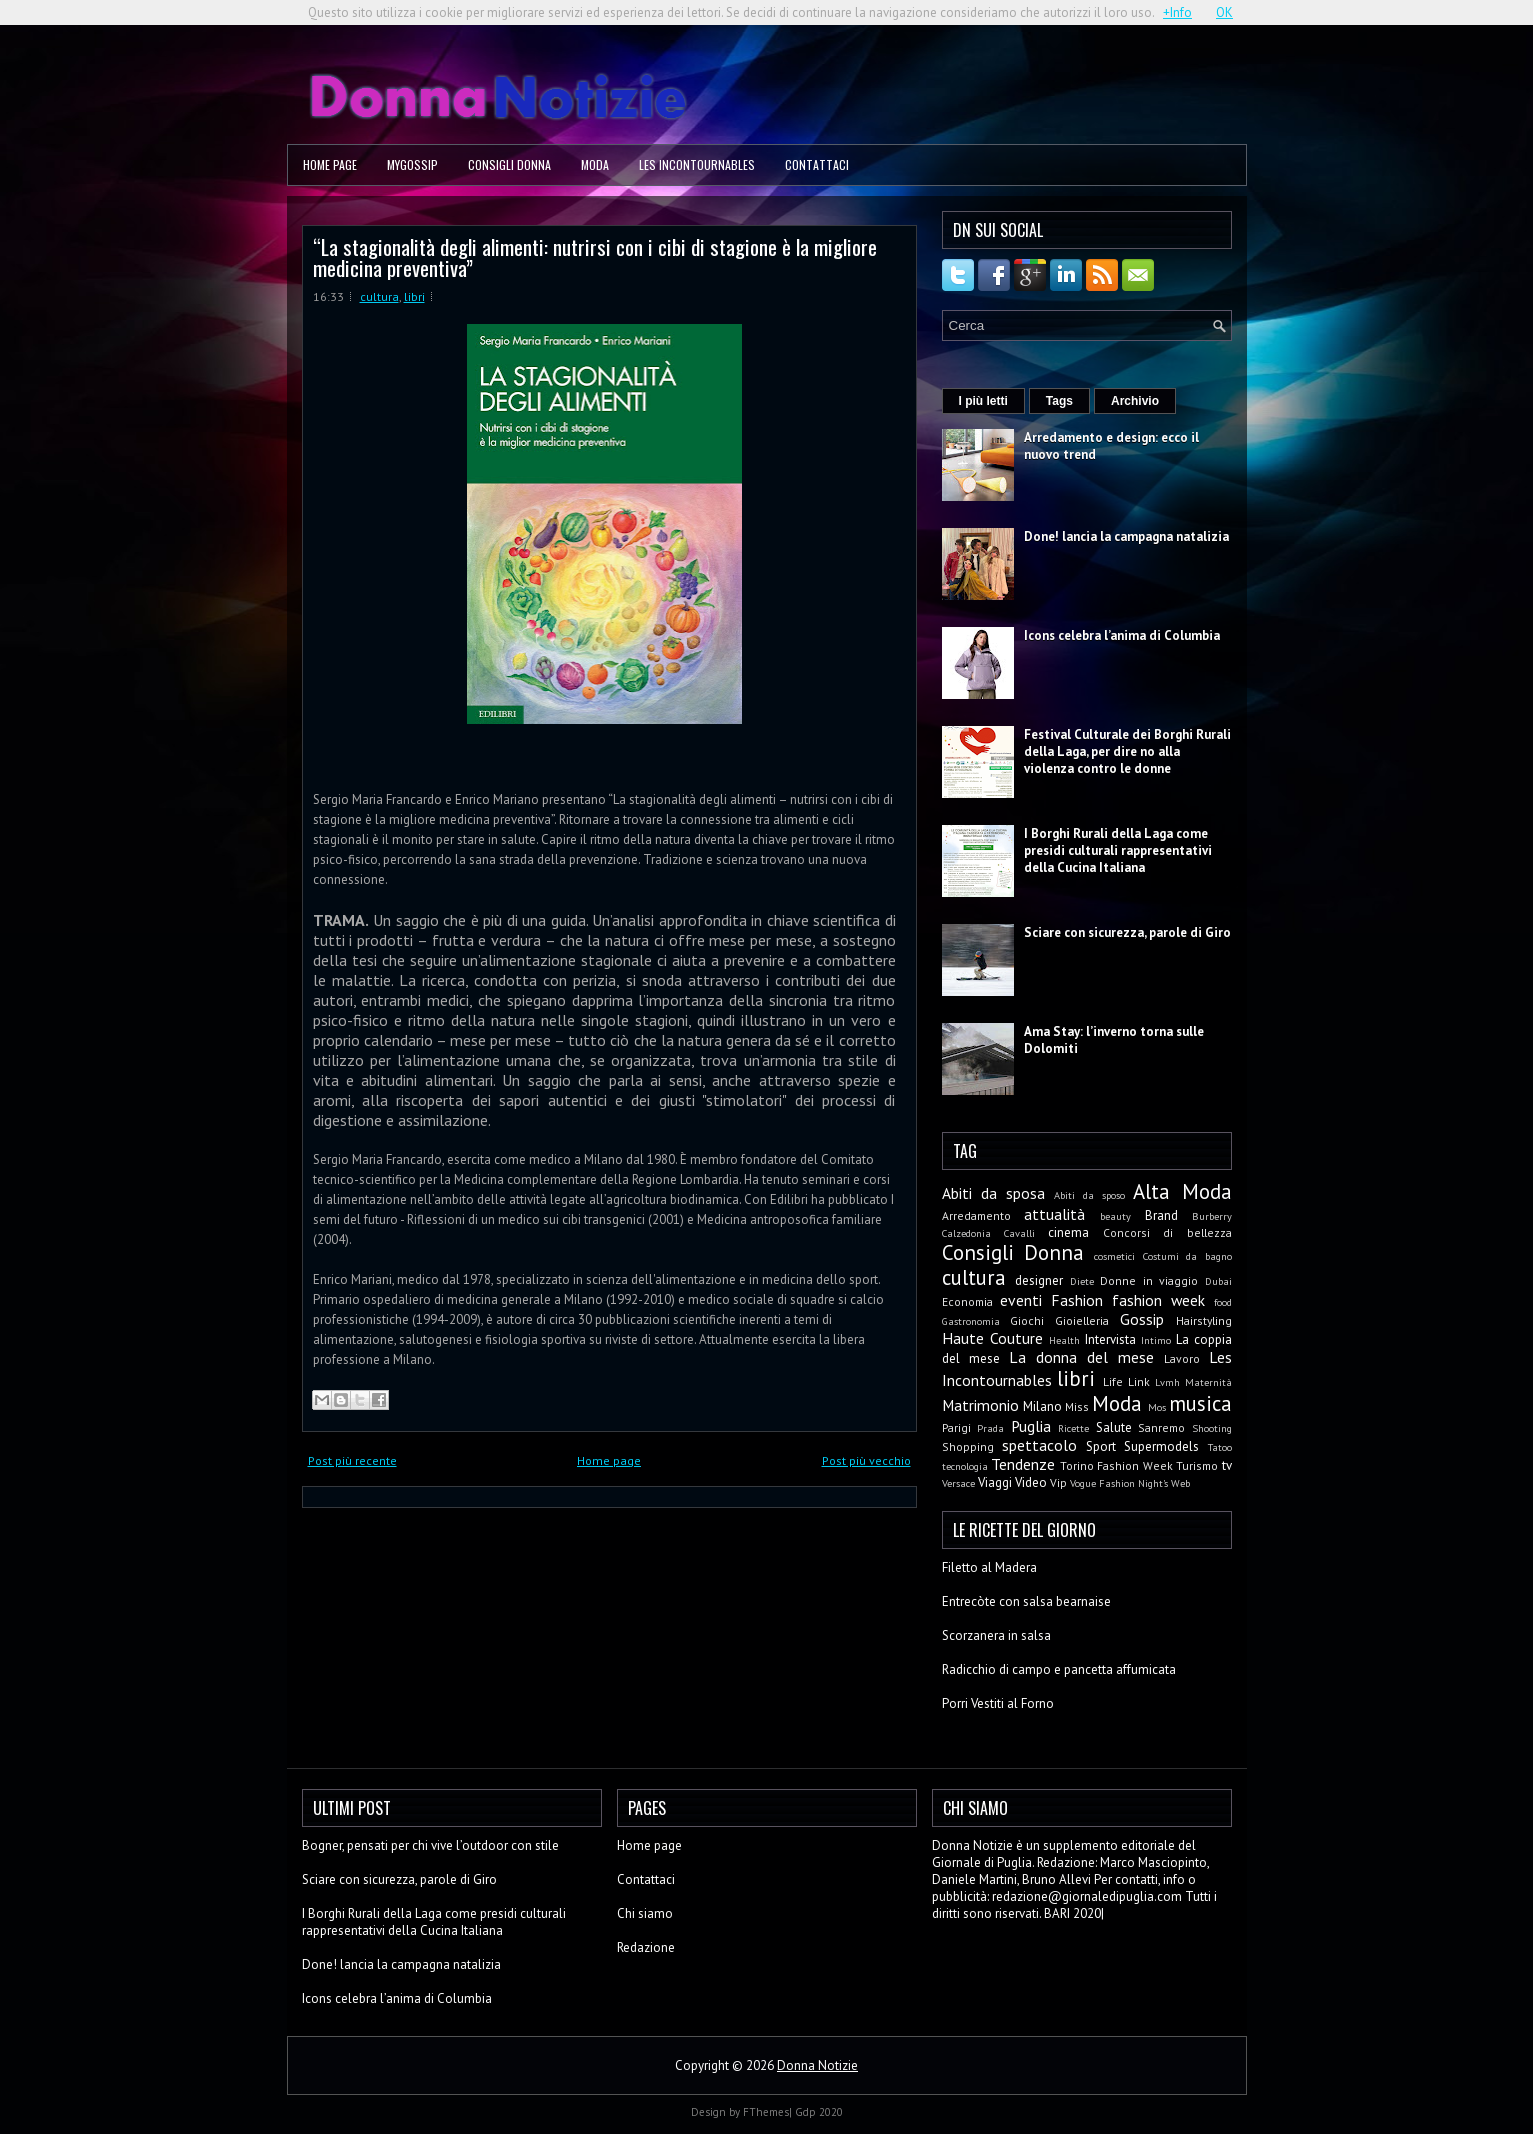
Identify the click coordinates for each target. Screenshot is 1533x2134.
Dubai (1218, 1281)
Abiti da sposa (993, 1193)
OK (1224, 12)
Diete (1082, 1281)
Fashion (1077, 1300)
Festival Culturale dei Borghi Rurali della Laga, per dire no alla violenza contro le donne (1127, 751)
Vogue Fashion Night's (1119, 1483)
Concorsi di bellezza (1167, 1232)
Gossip (1142, 1319)
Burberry (1212, 1216)
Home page (330, 164)
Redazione (646, 1947)
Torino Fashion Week (1116, 1465)
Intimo (1156, 1340)
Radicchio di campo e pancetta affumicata (1059, 1669)
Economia (967, 1301)
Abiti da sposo (1089, 1195)
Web (1180, 1483)
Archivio (1135, 401)
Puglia (1031, 1426)
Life (1113, 1381)
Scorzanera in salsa (996, 1635)
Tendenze (1023, 1464)
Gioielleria (1082, 1320)
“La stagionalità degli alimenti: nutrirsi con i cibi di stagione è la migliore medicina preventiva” (595, 257)
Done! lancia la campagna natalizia (1126, 536)
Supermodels (1161, 1446)
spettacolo (1039, 1445)
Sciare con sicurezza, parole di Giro (1127, 932)
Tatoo (1220, 1447)
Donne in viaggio (1149, 1280)
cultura (379, 296)
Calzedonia (966, 1233)
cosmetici (1114, 1256)
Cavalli (1019, 1233)
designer (1039, 1280)
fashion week (1158, 1300)
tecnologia (965, 1466)
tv (1227, 1465)
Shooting (1212, 1428)
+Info (1177, 12)
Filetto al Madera (989, 1567)
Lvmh (1167, 1382)
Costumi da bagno (1187, 1256)
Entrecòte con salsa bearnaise (1026, 1601)
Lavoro (1182, 1358)
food (1223, 1302)
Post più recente (352, 1460)
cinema (1068, 1232)
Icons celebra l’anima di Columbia (1122, 635)
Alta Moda (1182, 1191)
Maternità (1208, 1382)
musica (1200, 1403)
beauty (1115, 1216)
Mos (1157, 1407)
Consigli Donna (509, 164)
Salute (1114, 1427)
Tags (1059, 401)
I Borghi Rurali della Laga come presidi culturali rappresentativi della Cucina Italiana (1118, 850)
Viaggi (995, 1482)
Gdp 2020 (819, 2112)
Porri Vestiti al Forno (998, 1703)
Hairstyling (1204, 1320)
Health (1064, 1340)
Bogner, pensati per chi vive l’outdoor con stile (430, 1845)
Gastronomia (971, 1321)
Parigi (956, 1427)
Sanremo (1161, 1427)
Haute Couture (992, 1338)
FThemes (766, 2112)
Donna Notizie (817, 2065)
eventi (1021, 1300)
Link (1139, 1381)
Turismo (1197, 1465)
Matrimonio (980, 1405)
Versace (958, 1483)
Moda (595, 164)
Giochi (1027, 1320)
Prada (990, 1428)
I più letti (983, 401)
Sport (1101, 1446)
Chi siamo (645, 1913)
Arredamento (976, 1215)
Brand (1161, 1215)
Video (1031, 1482)
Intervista (1110, 1339)
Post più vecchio (866, 1460)
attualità (1054, 1214)
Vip (1058, 1482)
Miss (1077, 1406)
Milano (1042, 1406)
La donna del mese (1081, 1357)
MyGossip (412, 164)
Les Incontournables (697, 164)
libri (414, 296)
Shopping (968, 1446)
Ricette (1073, 1428)
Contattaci (817, 164)
